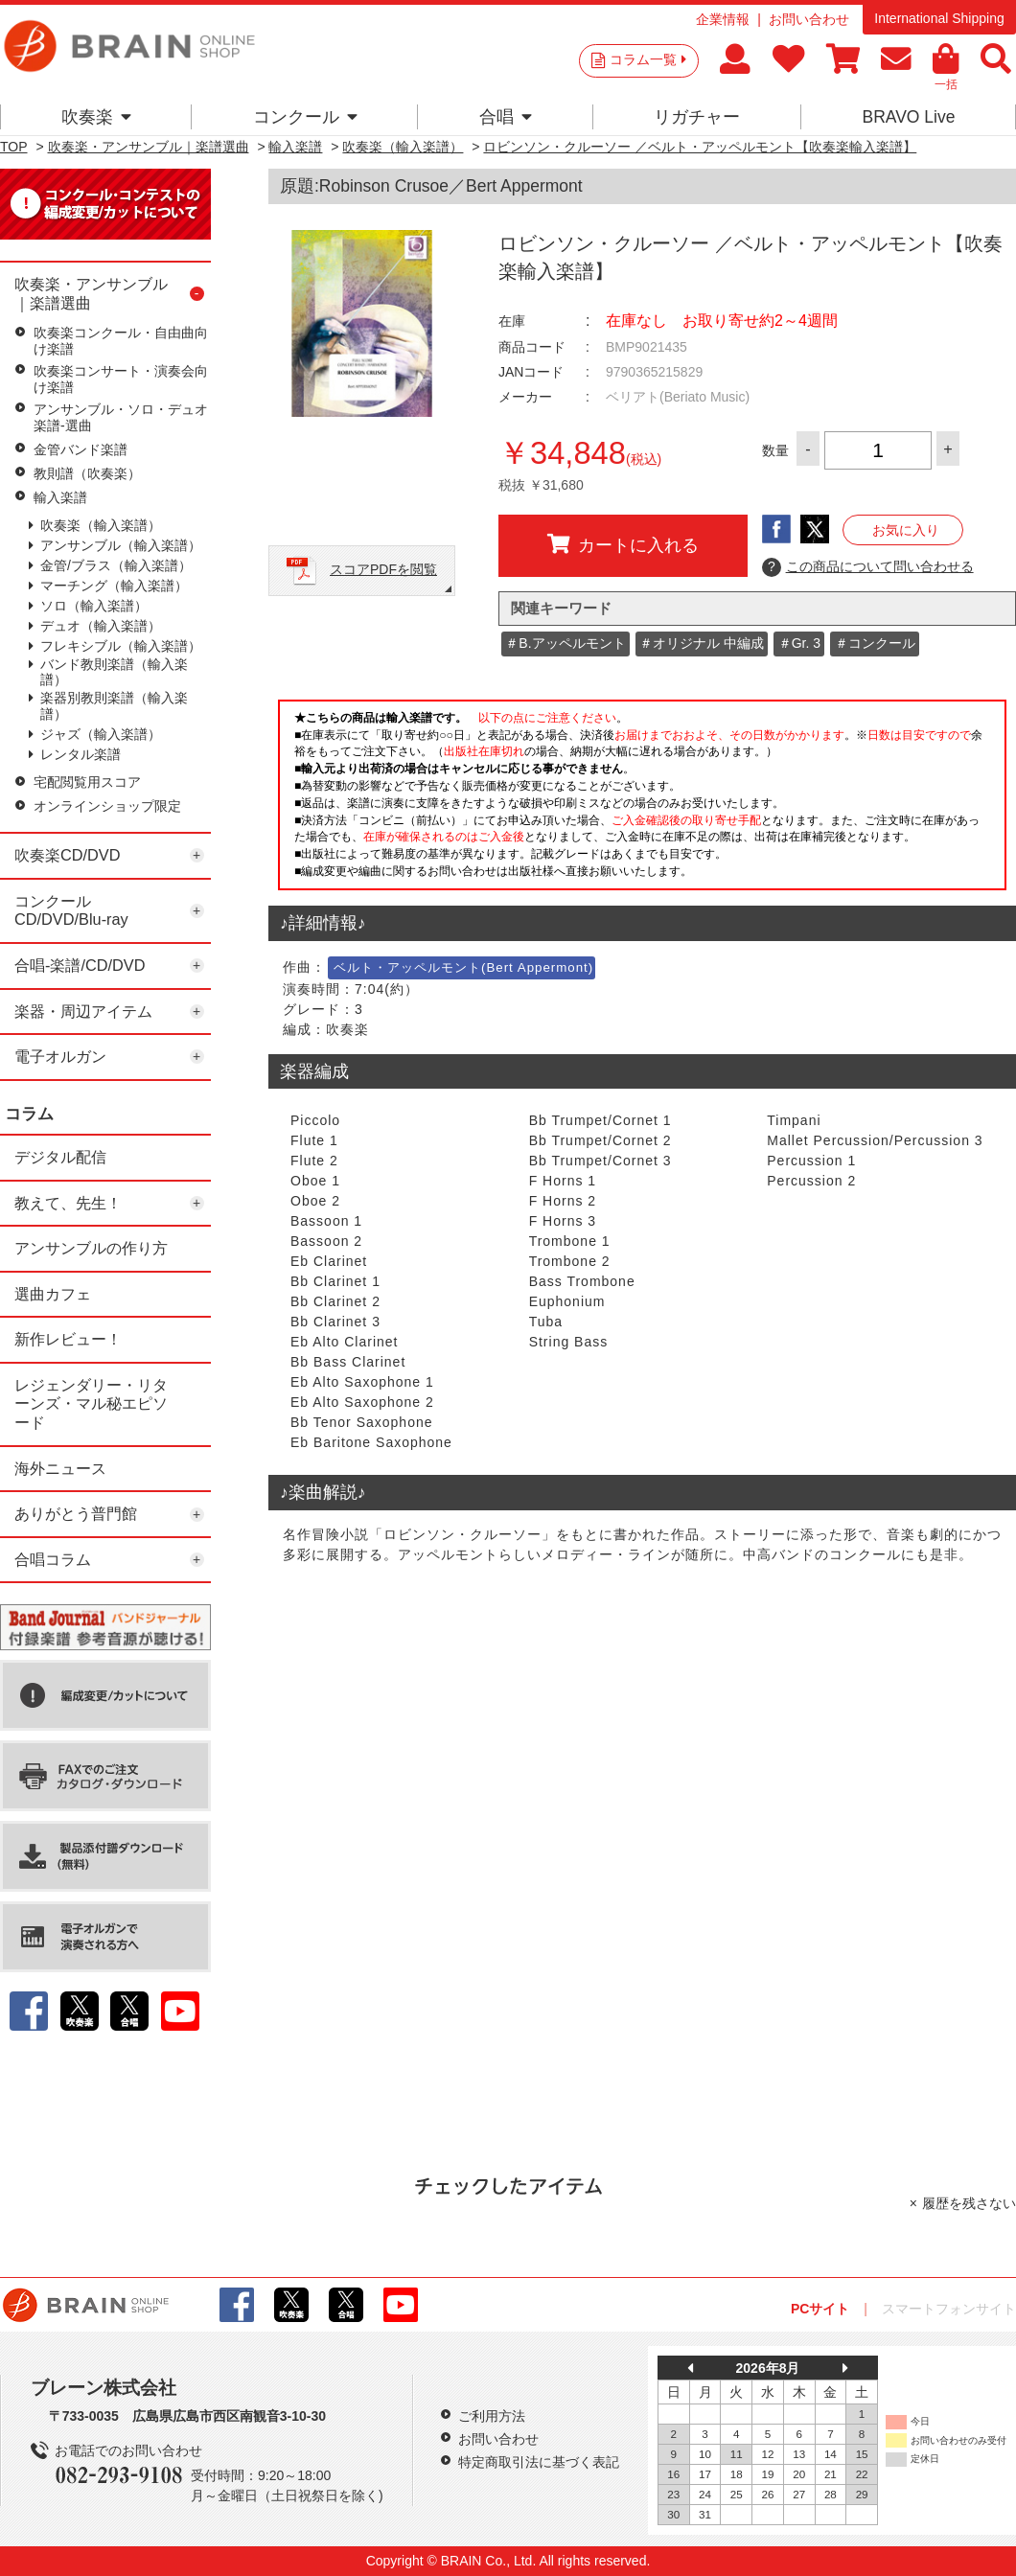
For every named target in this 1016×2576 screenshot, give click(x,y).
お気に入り (905, 530)
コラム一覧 (648, 59)
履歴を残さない (969, 2203)
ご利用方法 (491, 2416)
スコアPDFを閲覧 (383, 569)
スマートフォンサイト (949, 2308)
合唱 (505, 116)
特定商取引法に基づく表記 (538, 2462)
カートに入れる (623, 544)
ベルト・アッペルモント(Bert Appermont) (463, 967)
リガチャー (697, 116)
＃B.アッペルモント (565, 643)
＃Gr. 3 (799, 643)
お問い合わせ (809, 19)
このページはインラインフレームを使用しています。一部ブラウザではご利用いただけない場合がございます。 (642, 800)
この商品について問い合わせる (868, 567)
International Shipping (939, 18)
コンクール (305, 116)
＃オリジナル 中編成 (701, 643)
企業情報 (723, 19)
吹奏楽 (96, 116)
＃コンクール (875, 643)
